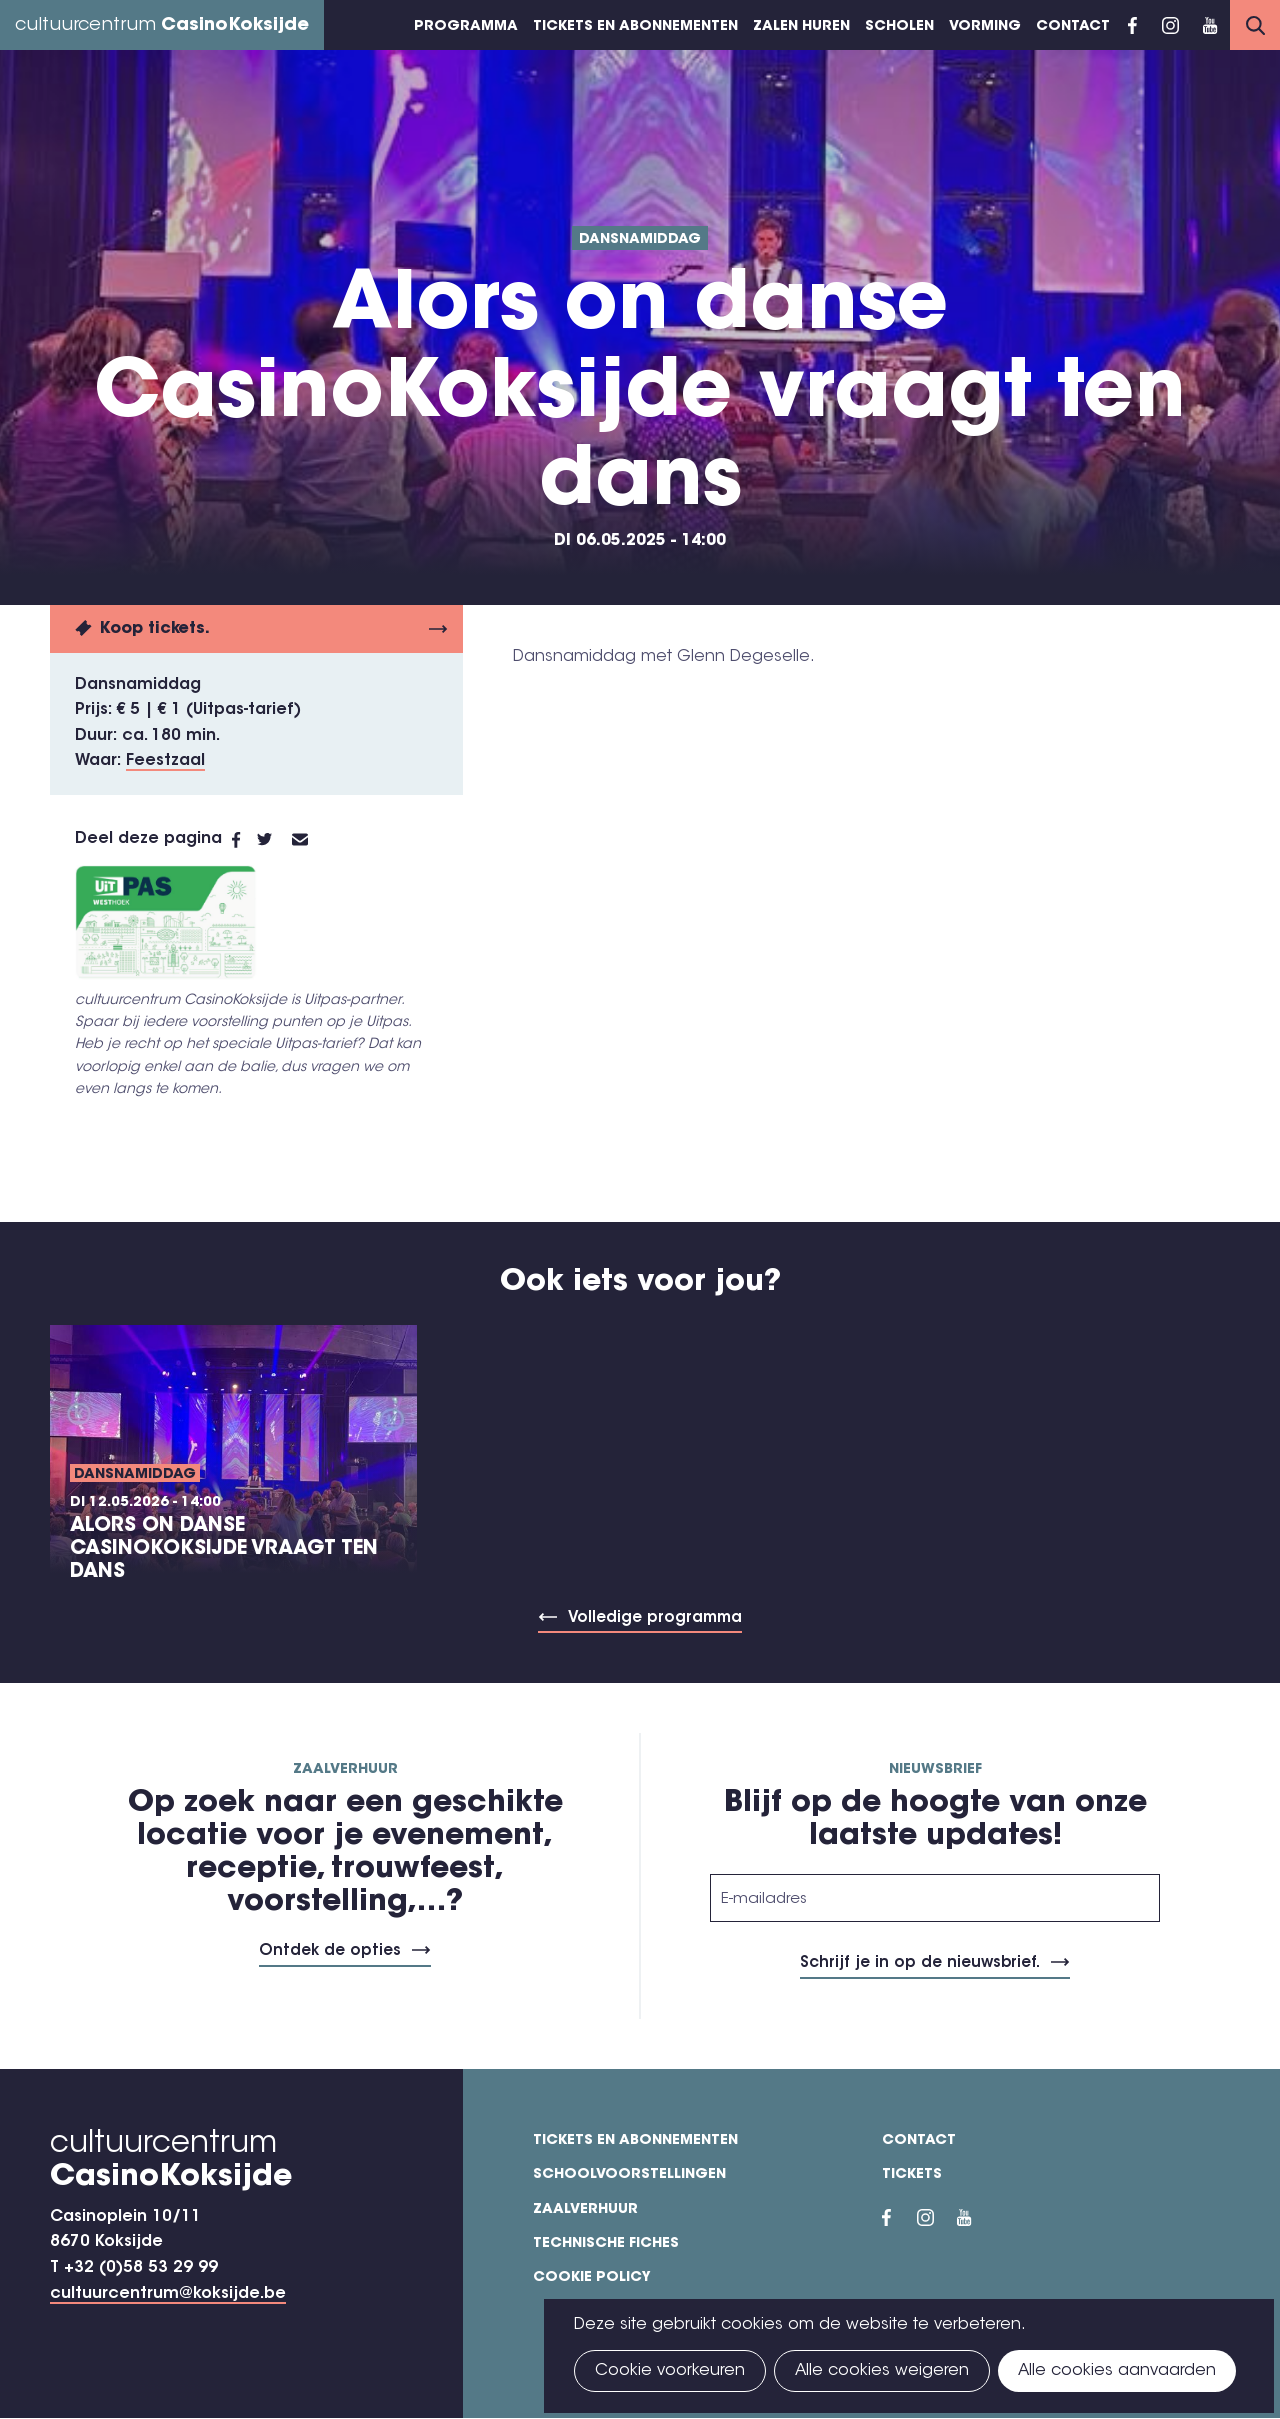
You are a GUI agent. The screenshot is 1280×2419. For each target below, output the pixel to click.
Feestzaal (165, 761)
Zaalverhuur (585, 2210)
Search (1255, 25)
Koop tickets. (155, 629)
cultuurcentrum (162, 26)
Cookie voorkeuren (670, 2371)
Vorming (985, 27)
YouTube (1210, 25)
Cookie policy (592, 2278)
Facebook (1132, 25)
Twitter (274, 840)
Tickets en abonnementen (635, 27)
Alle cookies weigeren (882, 2371)
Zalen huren (801, 27)
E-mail (312, 840)
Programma (466, 27)
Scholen (899, 27)
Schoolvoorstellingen (629, 2175)
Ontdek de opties (330, 1951)
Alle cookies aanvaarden (1117, 2371)
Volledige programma (655, 1618)
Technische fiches (606, 2244)
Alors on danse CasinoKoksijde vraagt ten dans (224, 1549)
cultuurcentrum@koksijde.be (168, 2294)
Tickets (912, 2175)
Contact (1073, 27)
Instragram (1170, 25)
